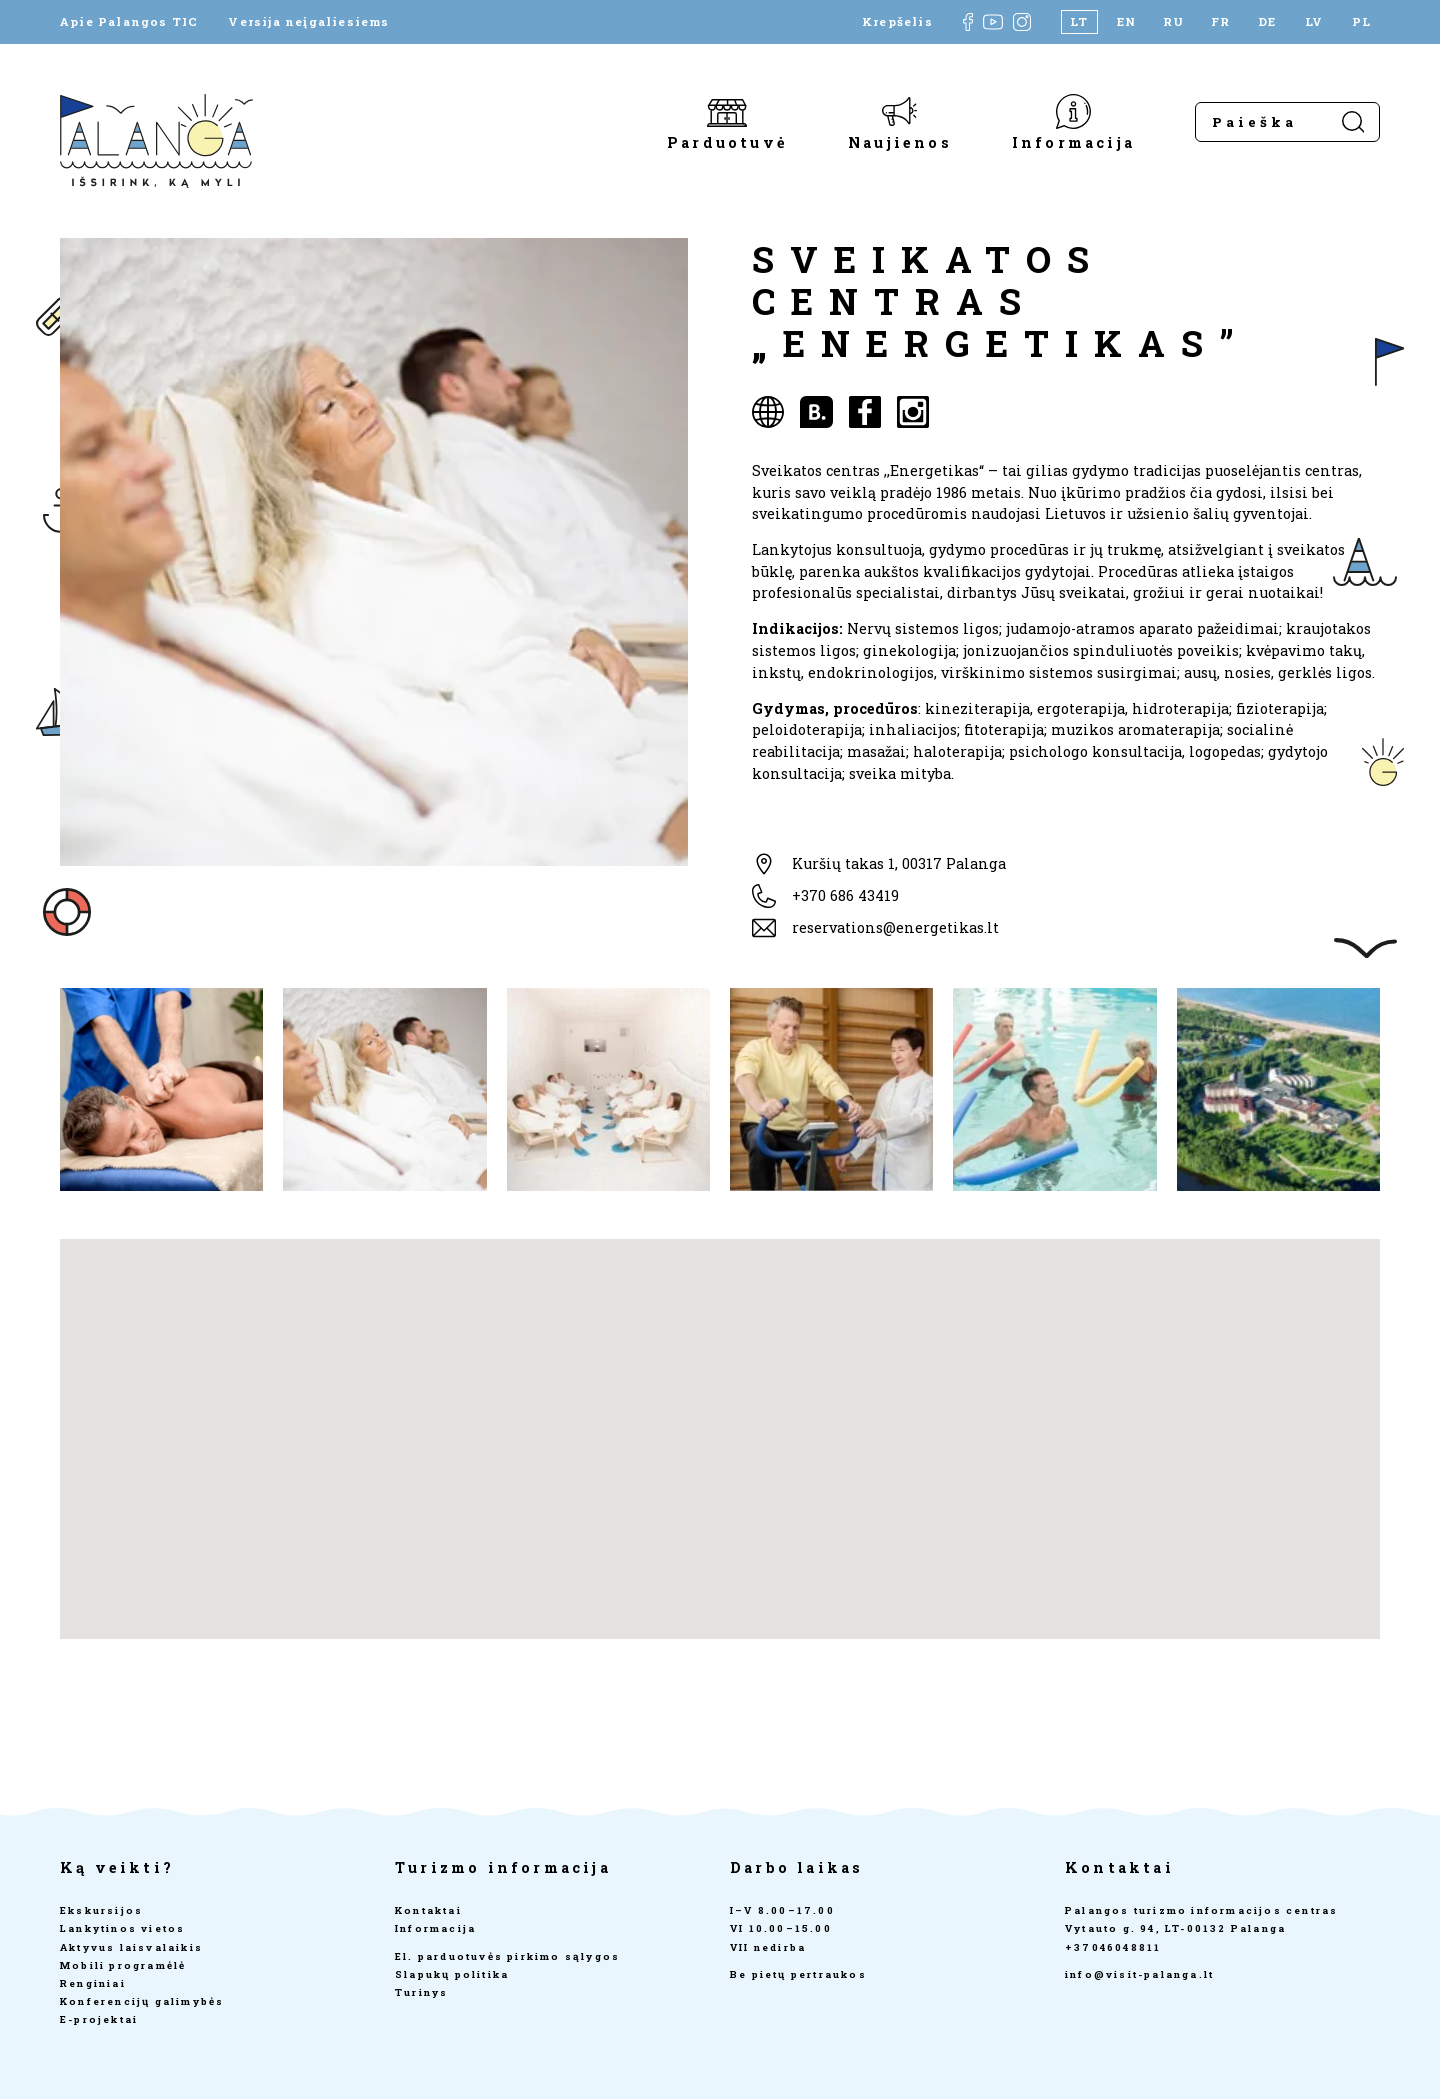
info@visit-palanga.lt (1139, 1974)
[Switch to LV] (1314, 22)
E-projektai (99, 2019)
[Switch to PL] (1361, 22)
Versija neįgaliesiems (308, 22)
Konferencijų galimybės (142, 2001)
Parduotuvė (727, 141)
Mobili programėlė (123, 1965)
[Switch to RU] (1173, 22)
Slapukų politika (452, 1974)
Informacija (1073, 141)
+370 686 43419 (845, 895)
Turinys (421, 1992)
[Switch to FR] (1220, 22)
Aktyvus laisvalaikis (131, 1947)
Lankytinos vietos (122, 1928)
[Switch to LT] (1079, 22)
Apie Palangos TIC (129, 22)
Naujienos (900, 141)
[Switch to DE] (1267, 22)
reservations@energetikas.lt (895, 927)
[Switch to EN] (1126, 22)
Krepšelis (897, 22)
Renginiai (93, 1983)
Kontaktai (428, 1910)
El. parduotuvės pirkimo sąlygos (507, 1956)
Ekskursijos (101, 1910)
